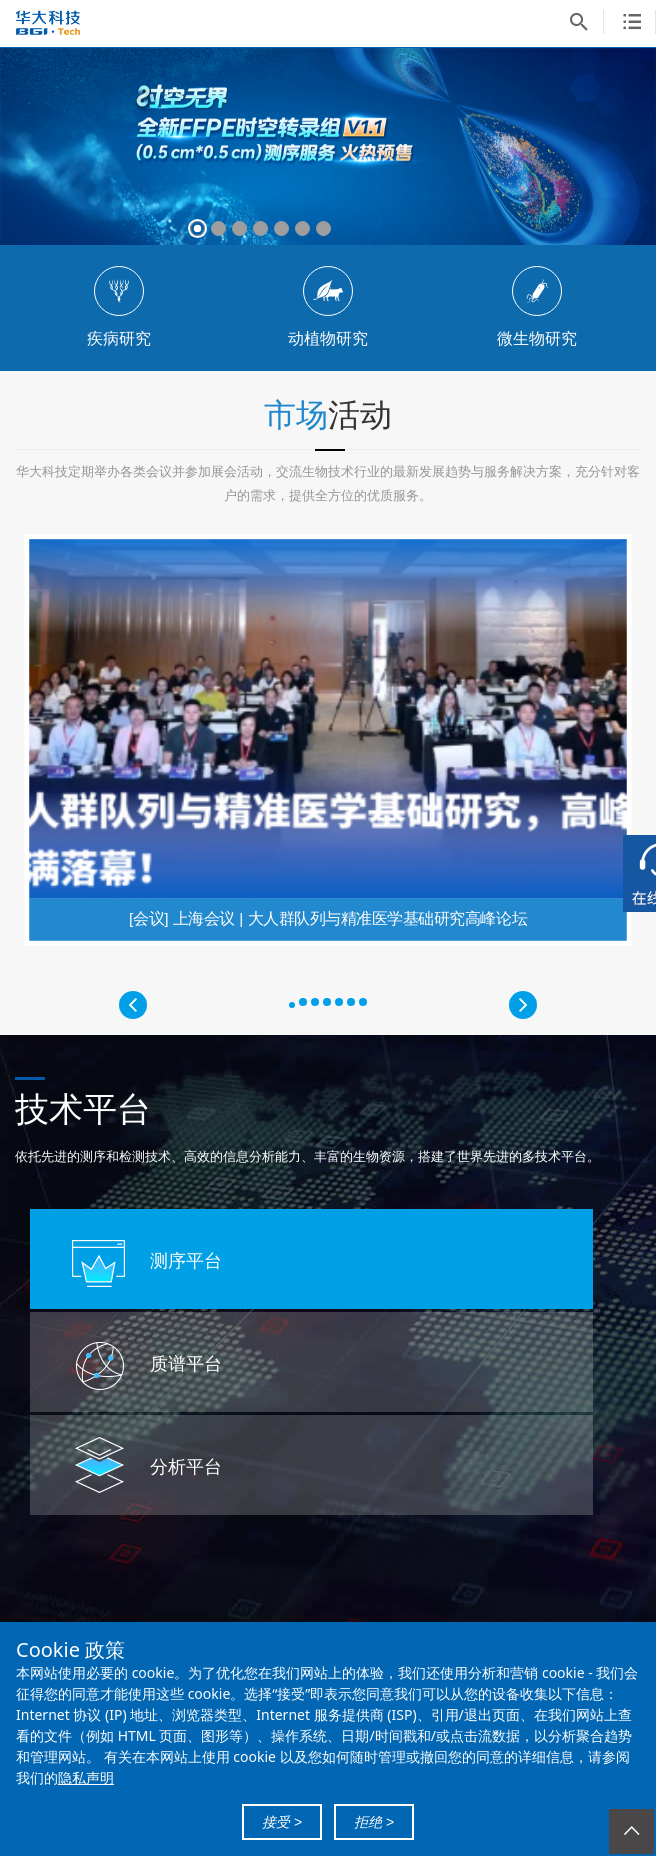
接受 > (282, 1822)
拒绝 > (374, 1822)
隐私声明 (86, 1777)
